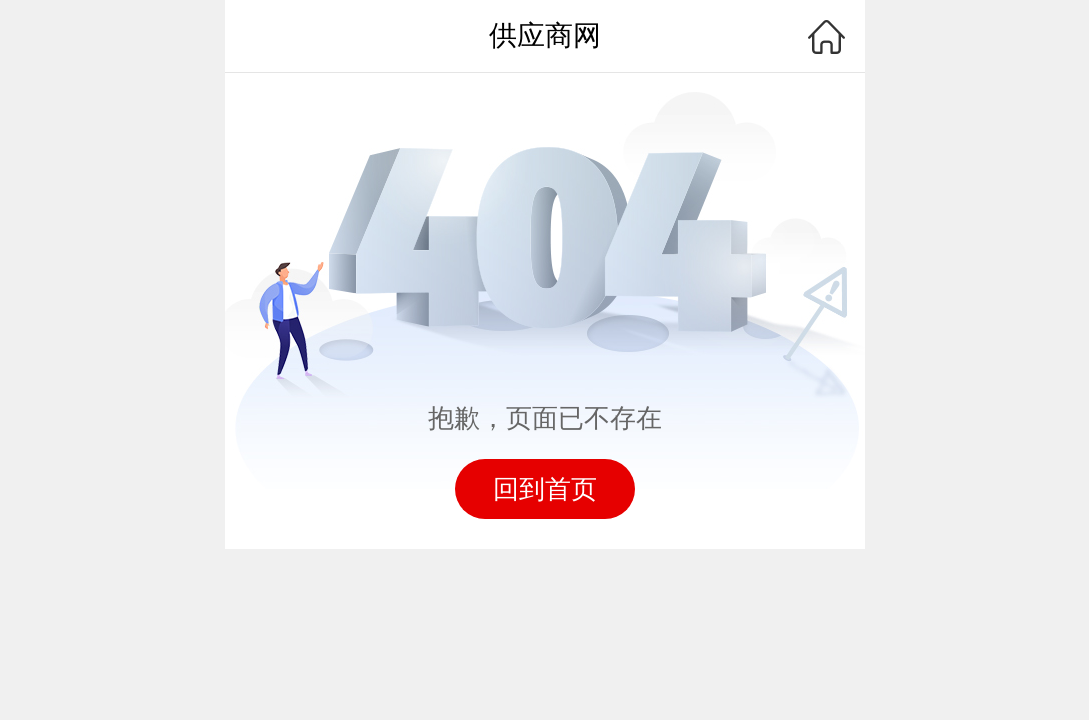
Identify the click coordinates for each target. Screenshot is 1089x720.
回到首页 (545, 489)
